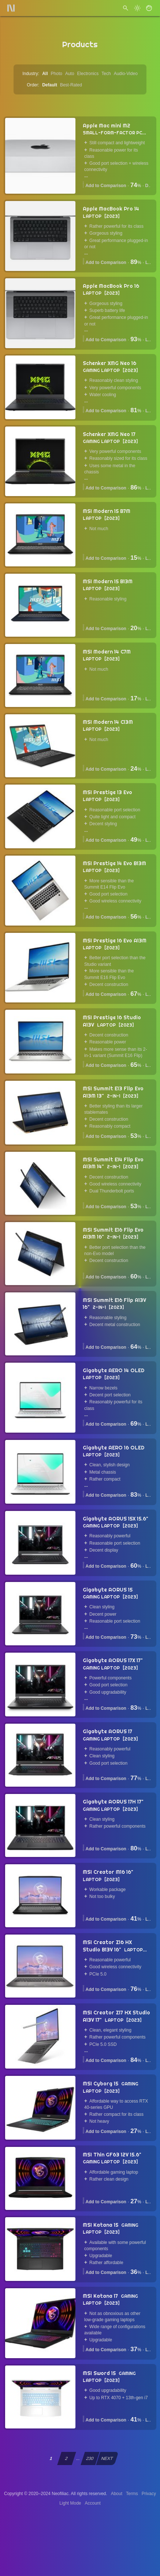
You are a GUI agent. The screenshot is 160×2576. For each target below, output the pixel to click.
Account (93, 2503)
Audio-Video (126, 73)
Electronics (88, 73)
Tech (106, 73)
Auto (69, 73)
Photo (56, 73)
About (116, 2493)
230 (89, 2458)
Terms (132, 2493)
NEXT (107, 2458)
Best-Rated (71, 85)
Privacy (149, 2493)
